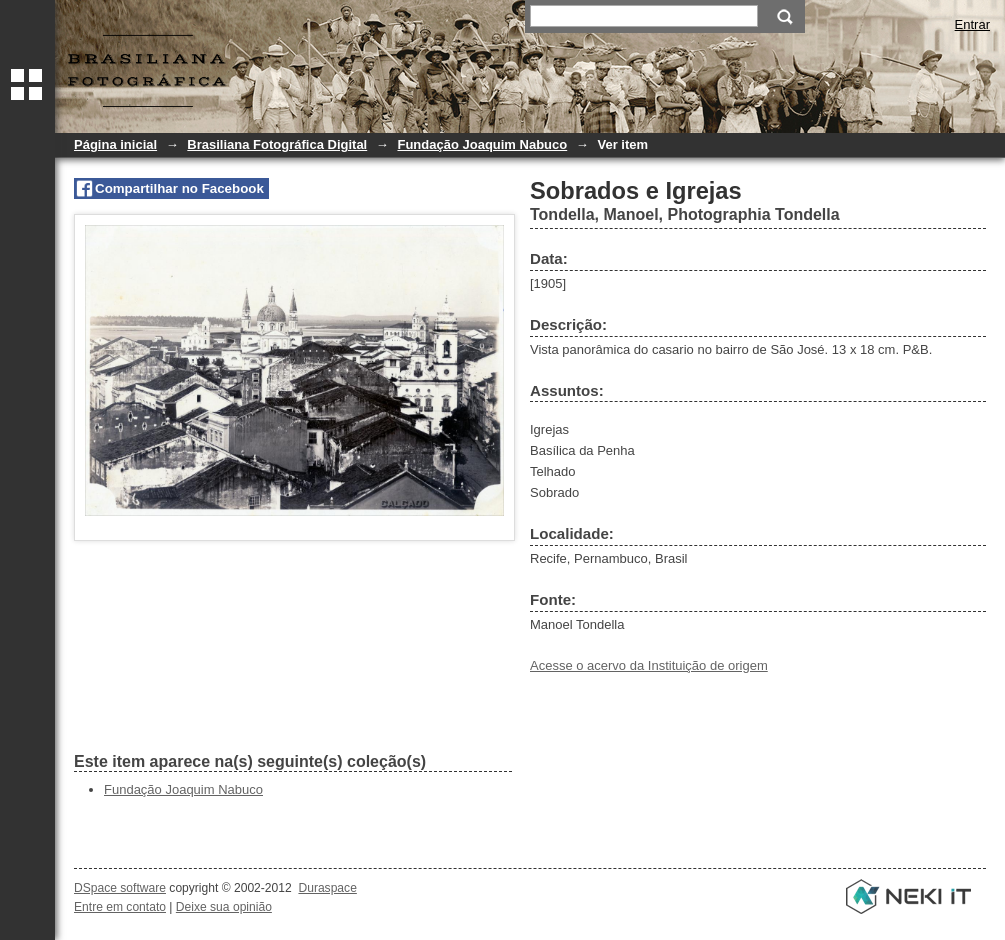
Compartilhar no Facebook (179, 188)
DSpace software (120, 888)
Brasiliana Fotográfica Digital (277, 144)
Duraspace (327, 888)
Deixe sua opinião (224, 907)
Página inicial (115, 144)
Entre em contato (120, 907)
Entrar (972, 24)
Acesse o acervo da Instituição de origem (649, 665)
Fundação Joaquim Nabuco (482, 144)
